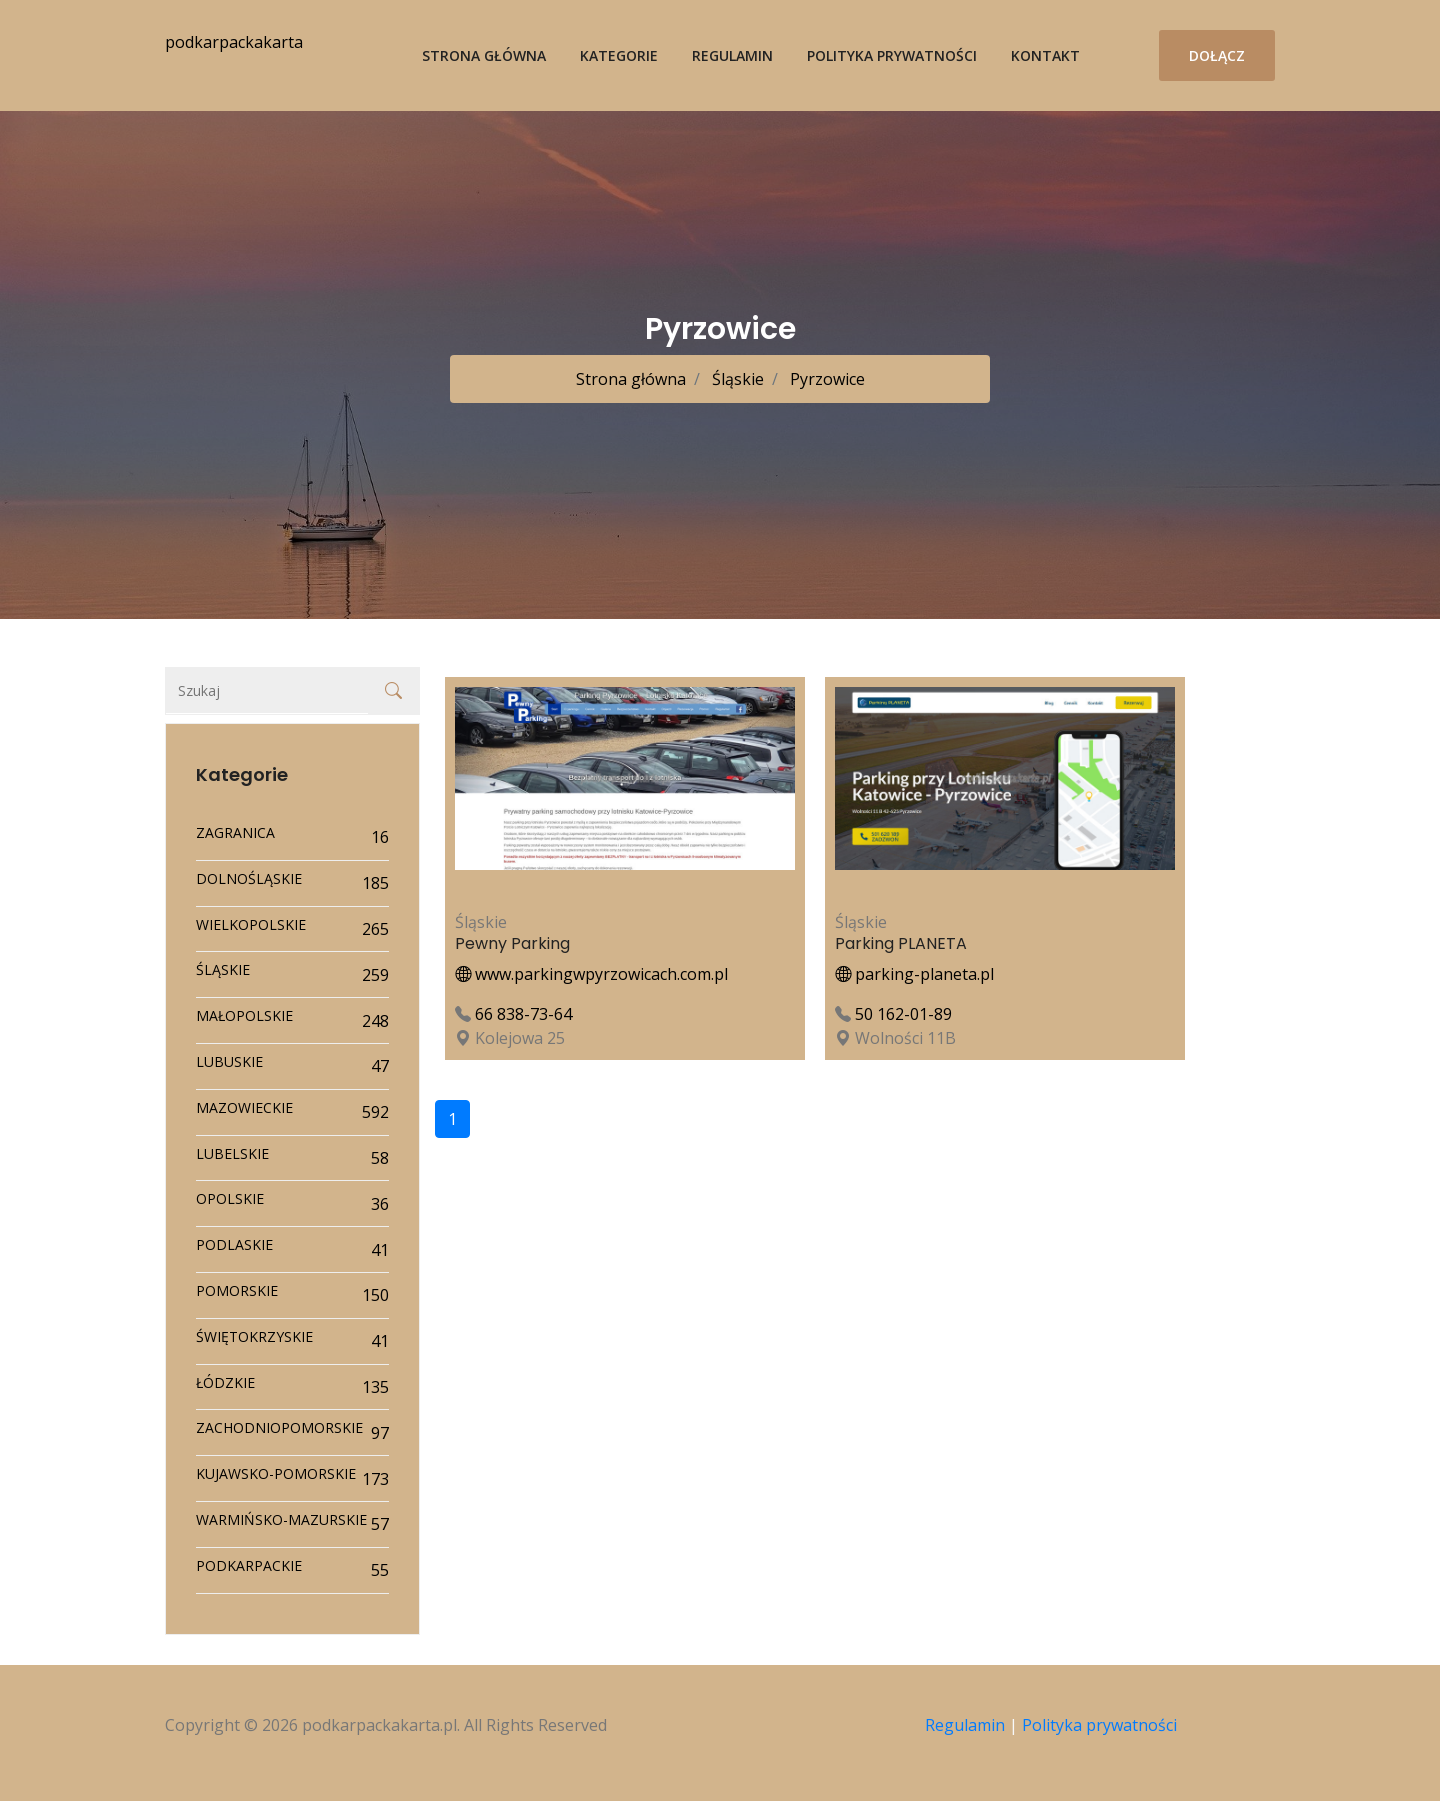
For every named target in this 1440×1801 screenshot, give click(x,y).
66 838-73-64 (523, 1014)
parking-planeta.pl (914, 974)
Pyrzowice (825, 379)
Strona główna (484, 55)
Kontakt (1045, 55)
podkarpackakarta (234, 42)
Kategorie (619, 55)
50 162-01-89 (903, 1014)
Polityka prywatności (892, 55)
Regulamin (732, 55)
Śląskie (736, 379)
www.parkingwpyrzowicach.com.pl (591, 974)
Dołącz (1217, 55)
